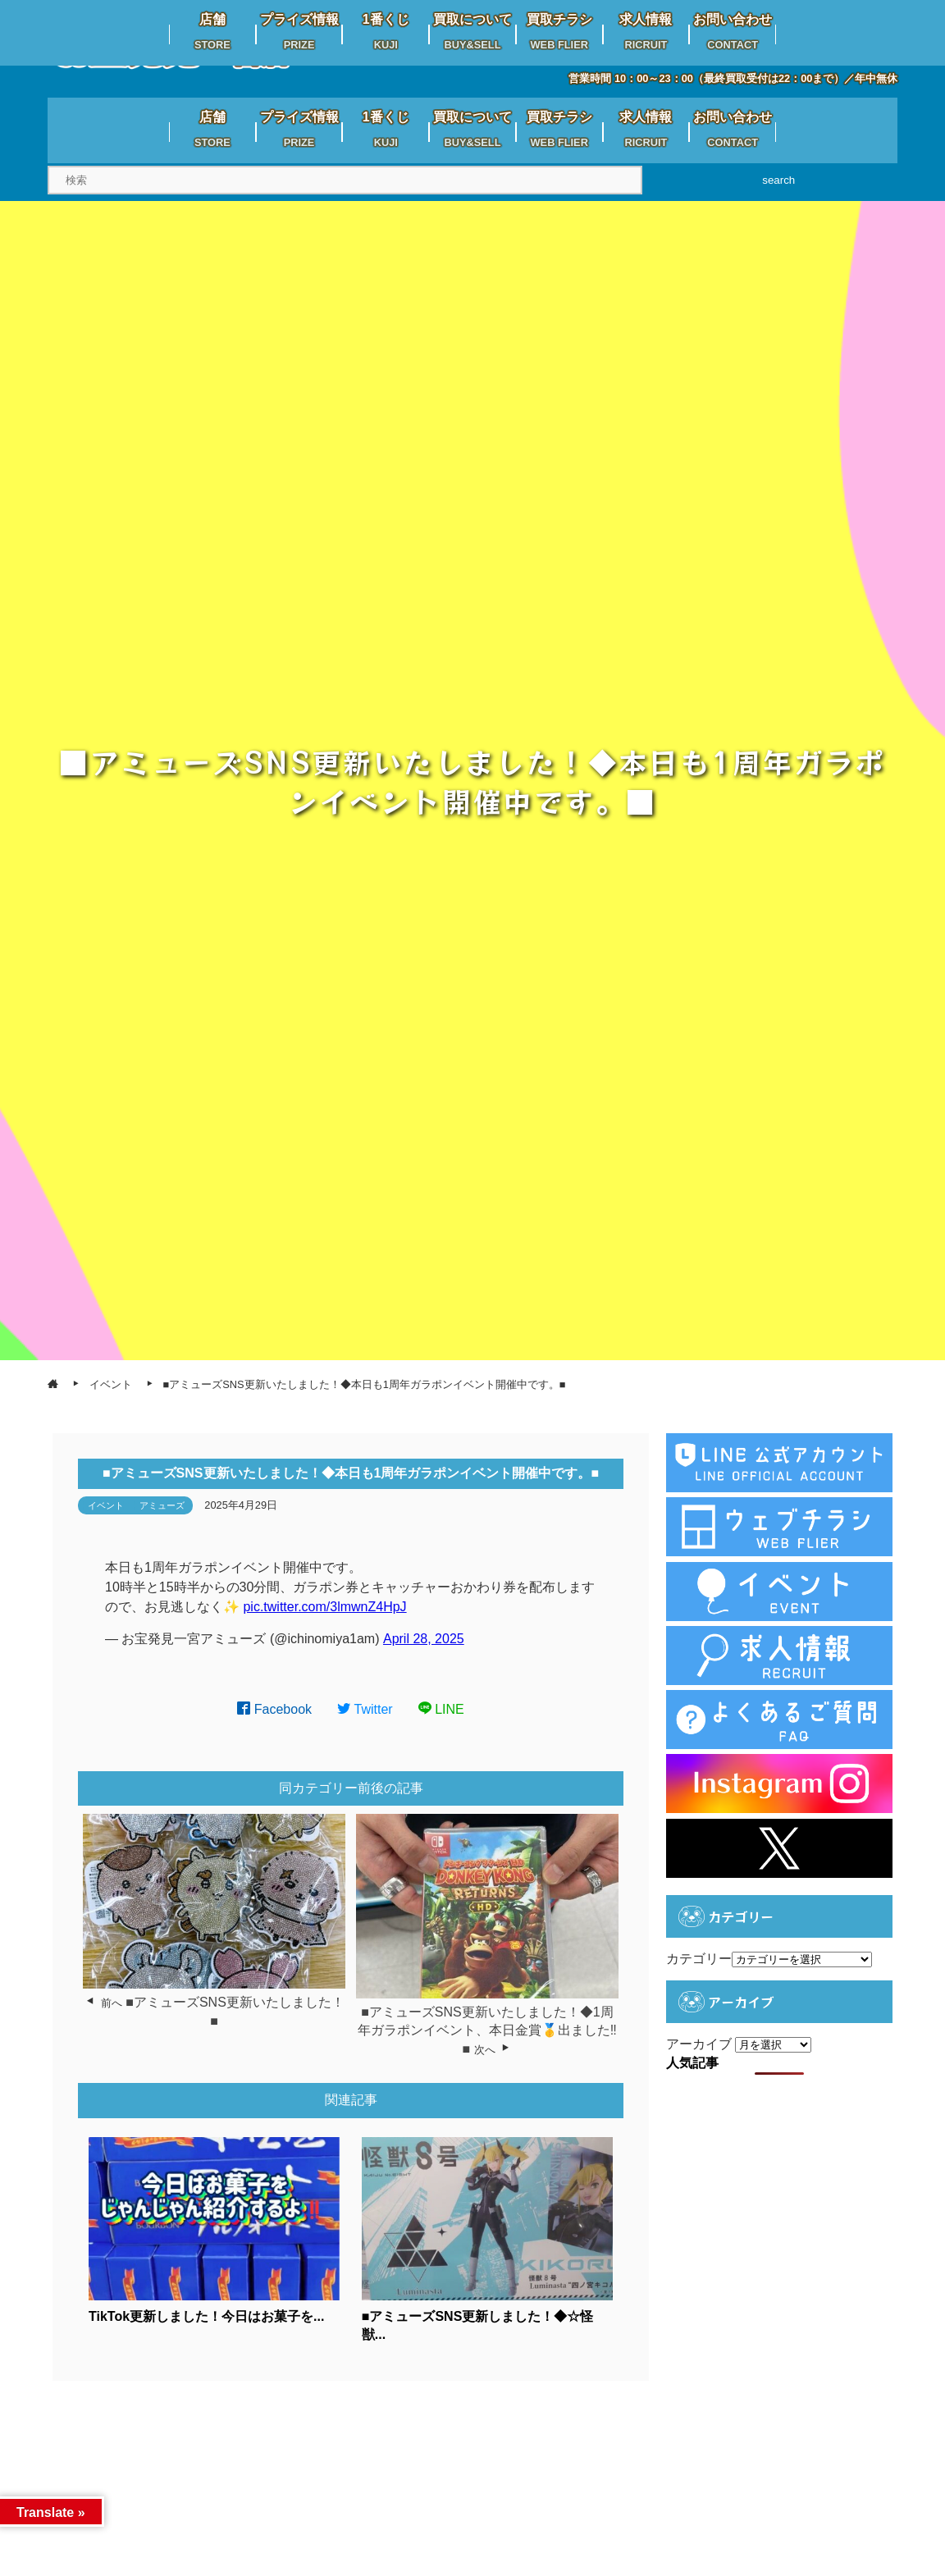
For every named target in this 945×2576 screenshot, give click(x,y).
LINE (441, 1709)
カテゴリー (699, 1959)
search (778, 180)
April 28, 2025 (423, 1639)
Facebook (274, 1709)
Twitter (365, 1709)
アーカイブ (699, 2044)
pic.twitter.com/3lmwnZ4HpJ (324, 1607)
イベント (106, 1505)
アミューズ (162, 1505)
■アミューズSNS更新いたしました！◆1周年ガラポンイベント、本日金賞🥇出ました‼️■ (487, 2030)
